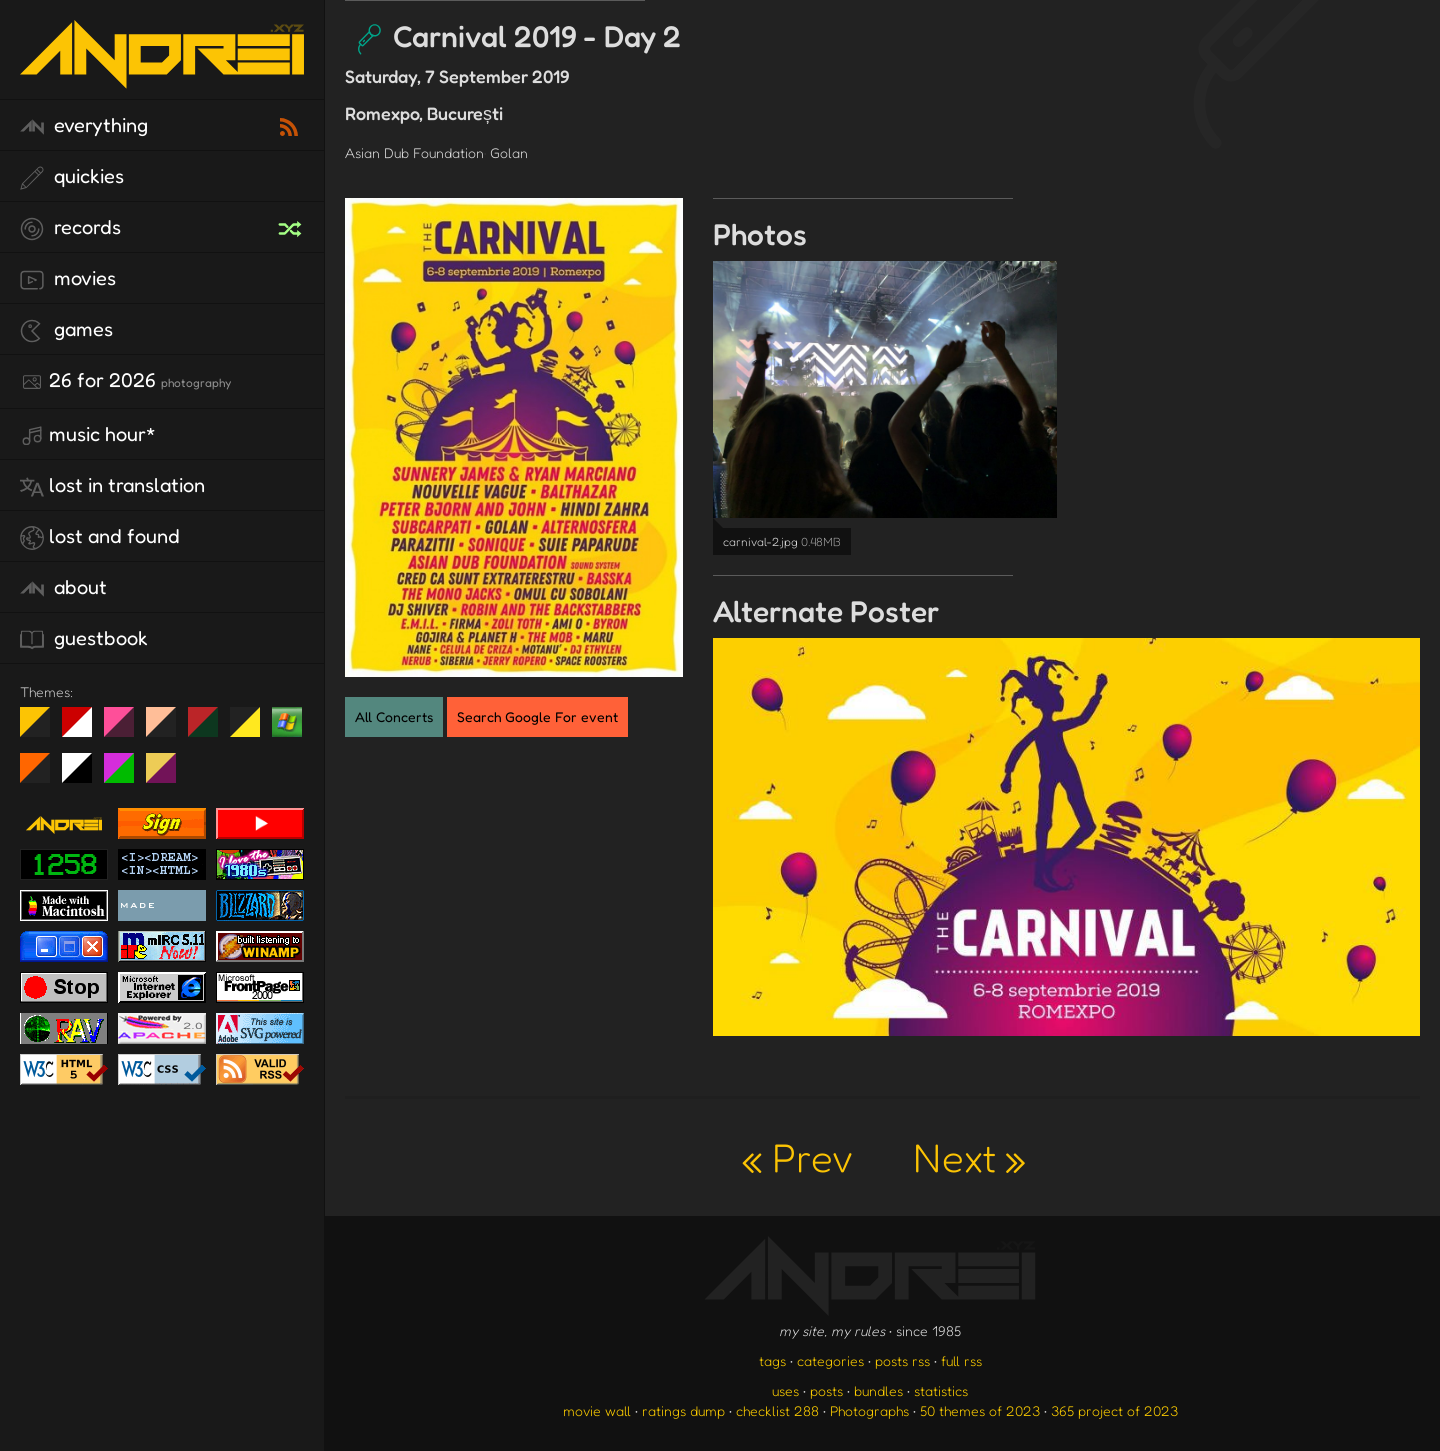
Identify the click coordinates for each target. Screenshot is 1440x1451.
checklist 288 (777, 1410)
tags (772, 1360)
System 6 (84, 776)
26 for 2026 (125, 381)
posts (826, 1390)
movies (68, 279)
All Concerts (394, 716)
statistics (941, 1390)
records (70, 228)
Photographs (869, 1410)
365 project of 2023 (1114, 1410)
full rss (961, 1360)
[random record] (292, 226)
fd (125, 730)
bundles (878, 1390)
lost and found (100, 537)
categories (830, 1360)
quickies (72, 177)
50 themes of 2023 (980, 1410)
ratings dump (683, 1410)
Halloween (42, 776)
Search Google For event (537, 716)
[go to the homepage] (162, 75)
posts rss (902, 1360)
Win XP (287, 722)
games (66, 330)
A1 (126, 776)
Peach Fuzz (168, 730)
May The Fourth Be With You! (252, 730)
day (84, 730)
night (42, 730)
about (63, 588)
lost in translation (112, 486)
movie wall (597, 1410)
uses (785, 1390)
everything (84, 126)
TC (168, 776)
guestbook (84, 639)
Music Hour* (88, 435)
